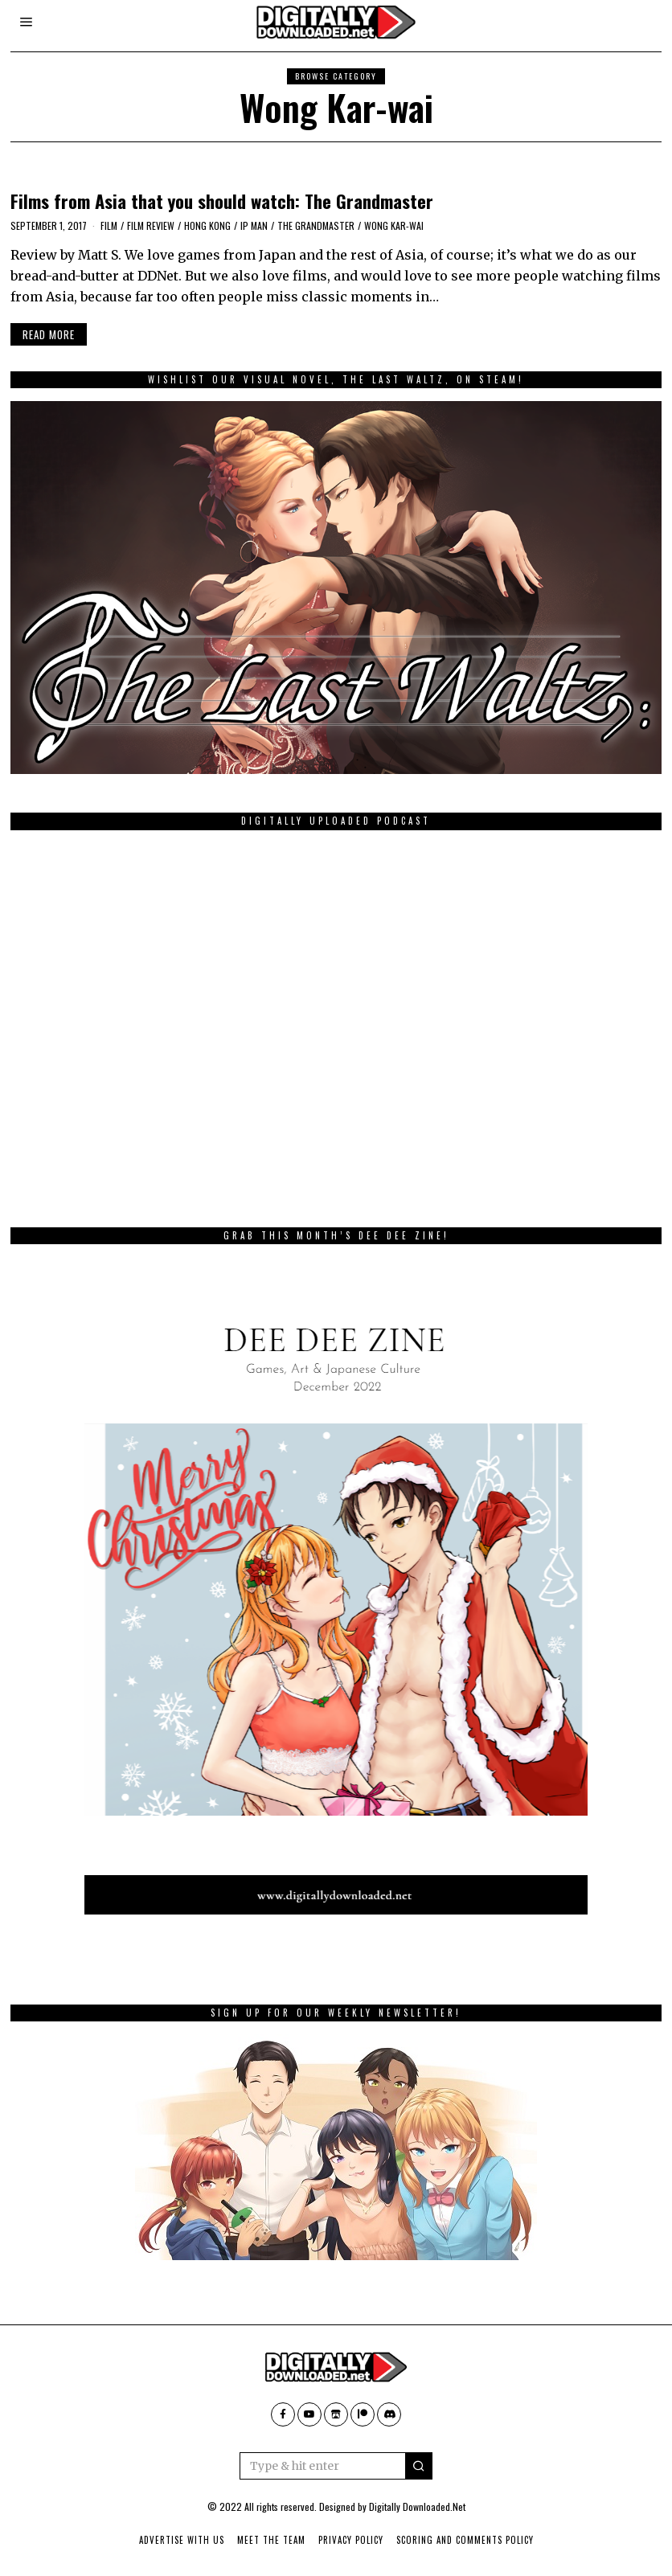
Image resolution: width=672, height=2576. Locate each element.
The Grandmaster (315, 225)
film (108, 225)
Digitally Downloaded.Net (417, 2506)
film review (150, 225)
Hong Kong (207, 225)
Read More (49, 334)
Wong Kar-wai (394, 225)
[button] (418, 2466)
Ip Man (254, 225)
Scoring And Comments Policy (465, 2539)
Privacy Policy (350, 2539)
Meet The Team (271, 2539)
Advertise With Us (181, 2539)
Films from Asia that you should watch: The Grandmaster (221, 200)
